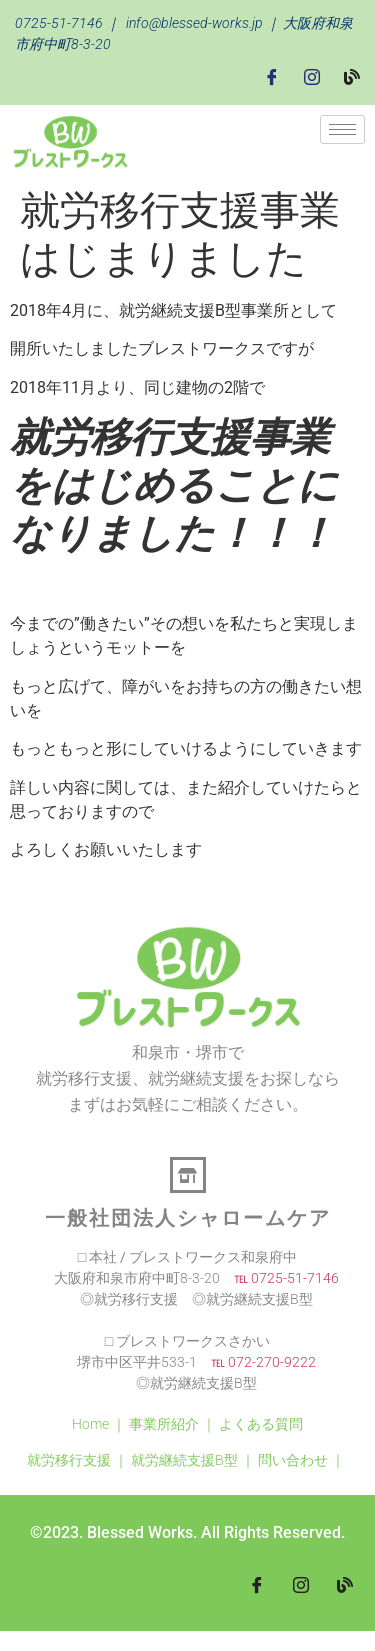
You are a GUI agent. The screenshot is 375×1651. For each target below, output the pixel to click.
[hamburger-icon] (342, 129)
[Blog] (352, 76)
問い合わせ (293, 1460)
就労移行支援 (69, 1460)
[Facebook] (272, 76)
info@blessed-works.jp (194, 23)
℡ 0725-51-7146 (279, 1278)
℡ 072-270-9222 (256, 1362)
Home (90, 1424)
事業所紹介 (164, 1424)
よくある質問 (261, 1424)
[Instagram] (312, 76)
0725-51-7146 (59, 23)
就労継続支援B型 (184, 1460)
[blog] (345, 1585)
